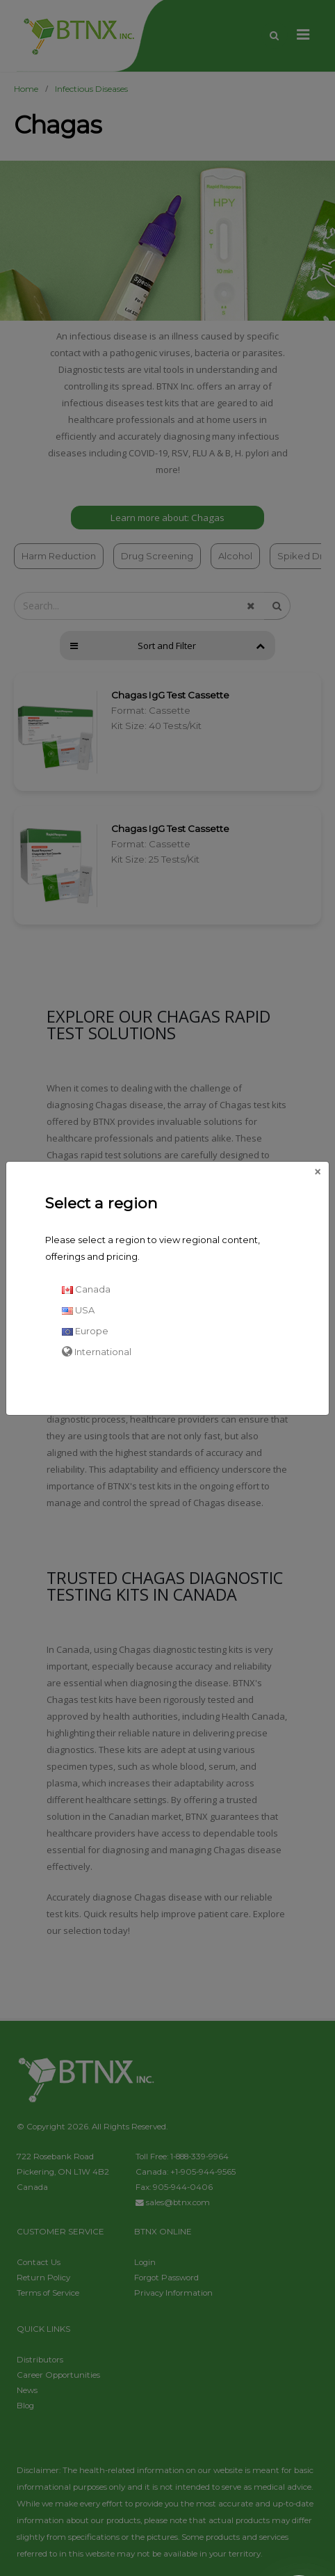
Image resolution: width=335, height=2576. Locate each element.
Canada (86, 1289)
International (96, 1351)
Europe (85, 1330)
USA (78, 1309)
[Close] (317, 1172)
